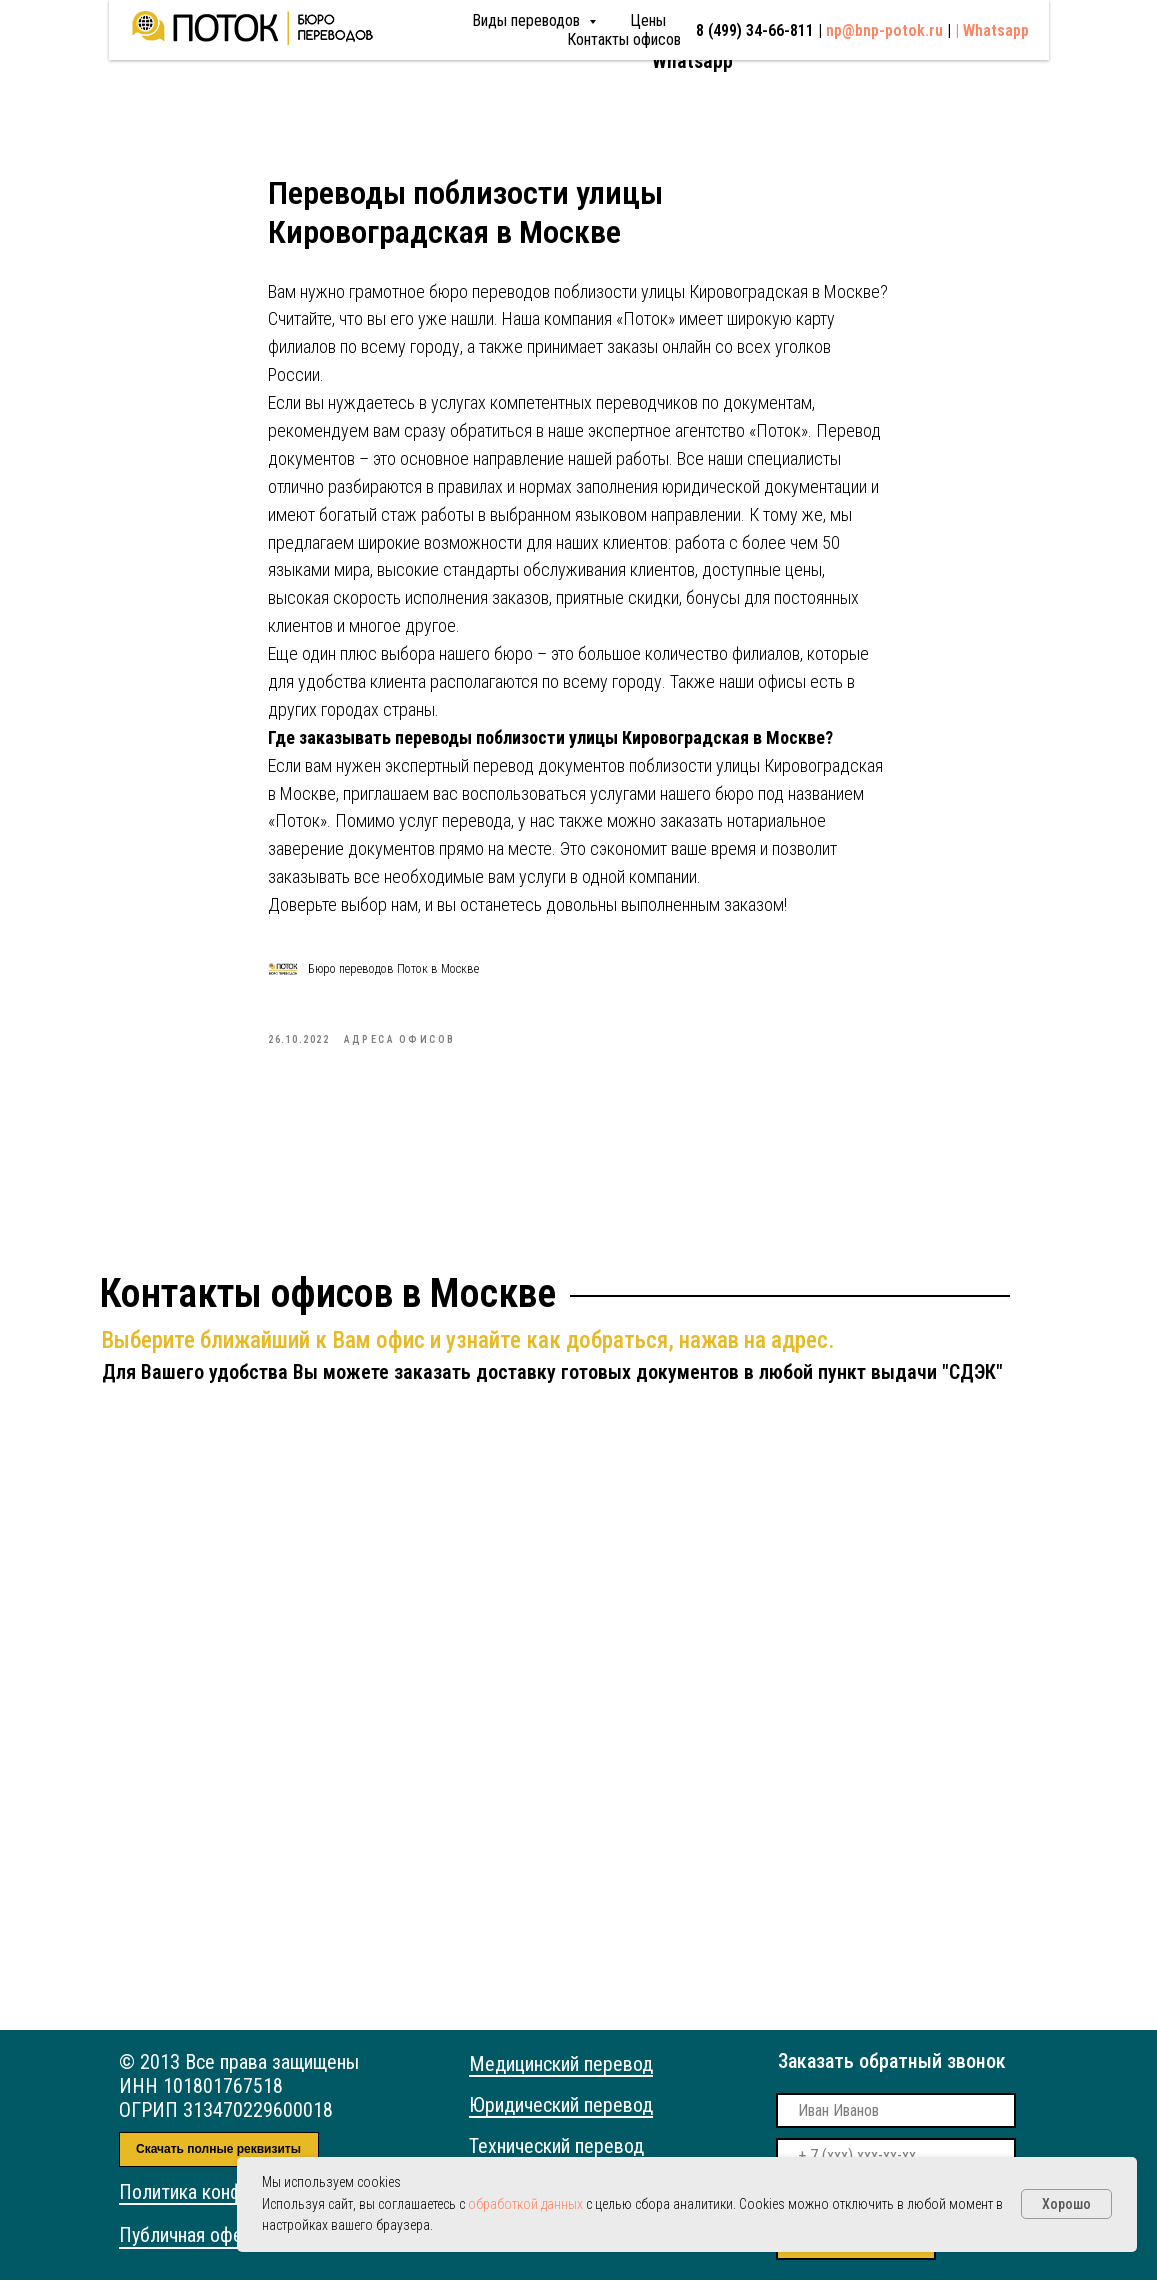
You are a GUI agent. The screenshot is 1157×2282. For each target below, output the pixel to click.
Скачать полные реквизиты (218, 2152)
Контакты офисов (558, 38)
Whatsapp (692, 61)
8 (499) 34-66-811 (724, 38)
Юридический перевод (561, 2107)
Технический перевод (556, 2148)
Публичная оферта (194, 2237)
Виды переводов (338, 38)
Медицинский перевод (561, 2066)
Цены (457, 38)
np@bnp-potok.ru (893, 35)
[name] (896, 2112)
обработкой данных (525, 2204)
